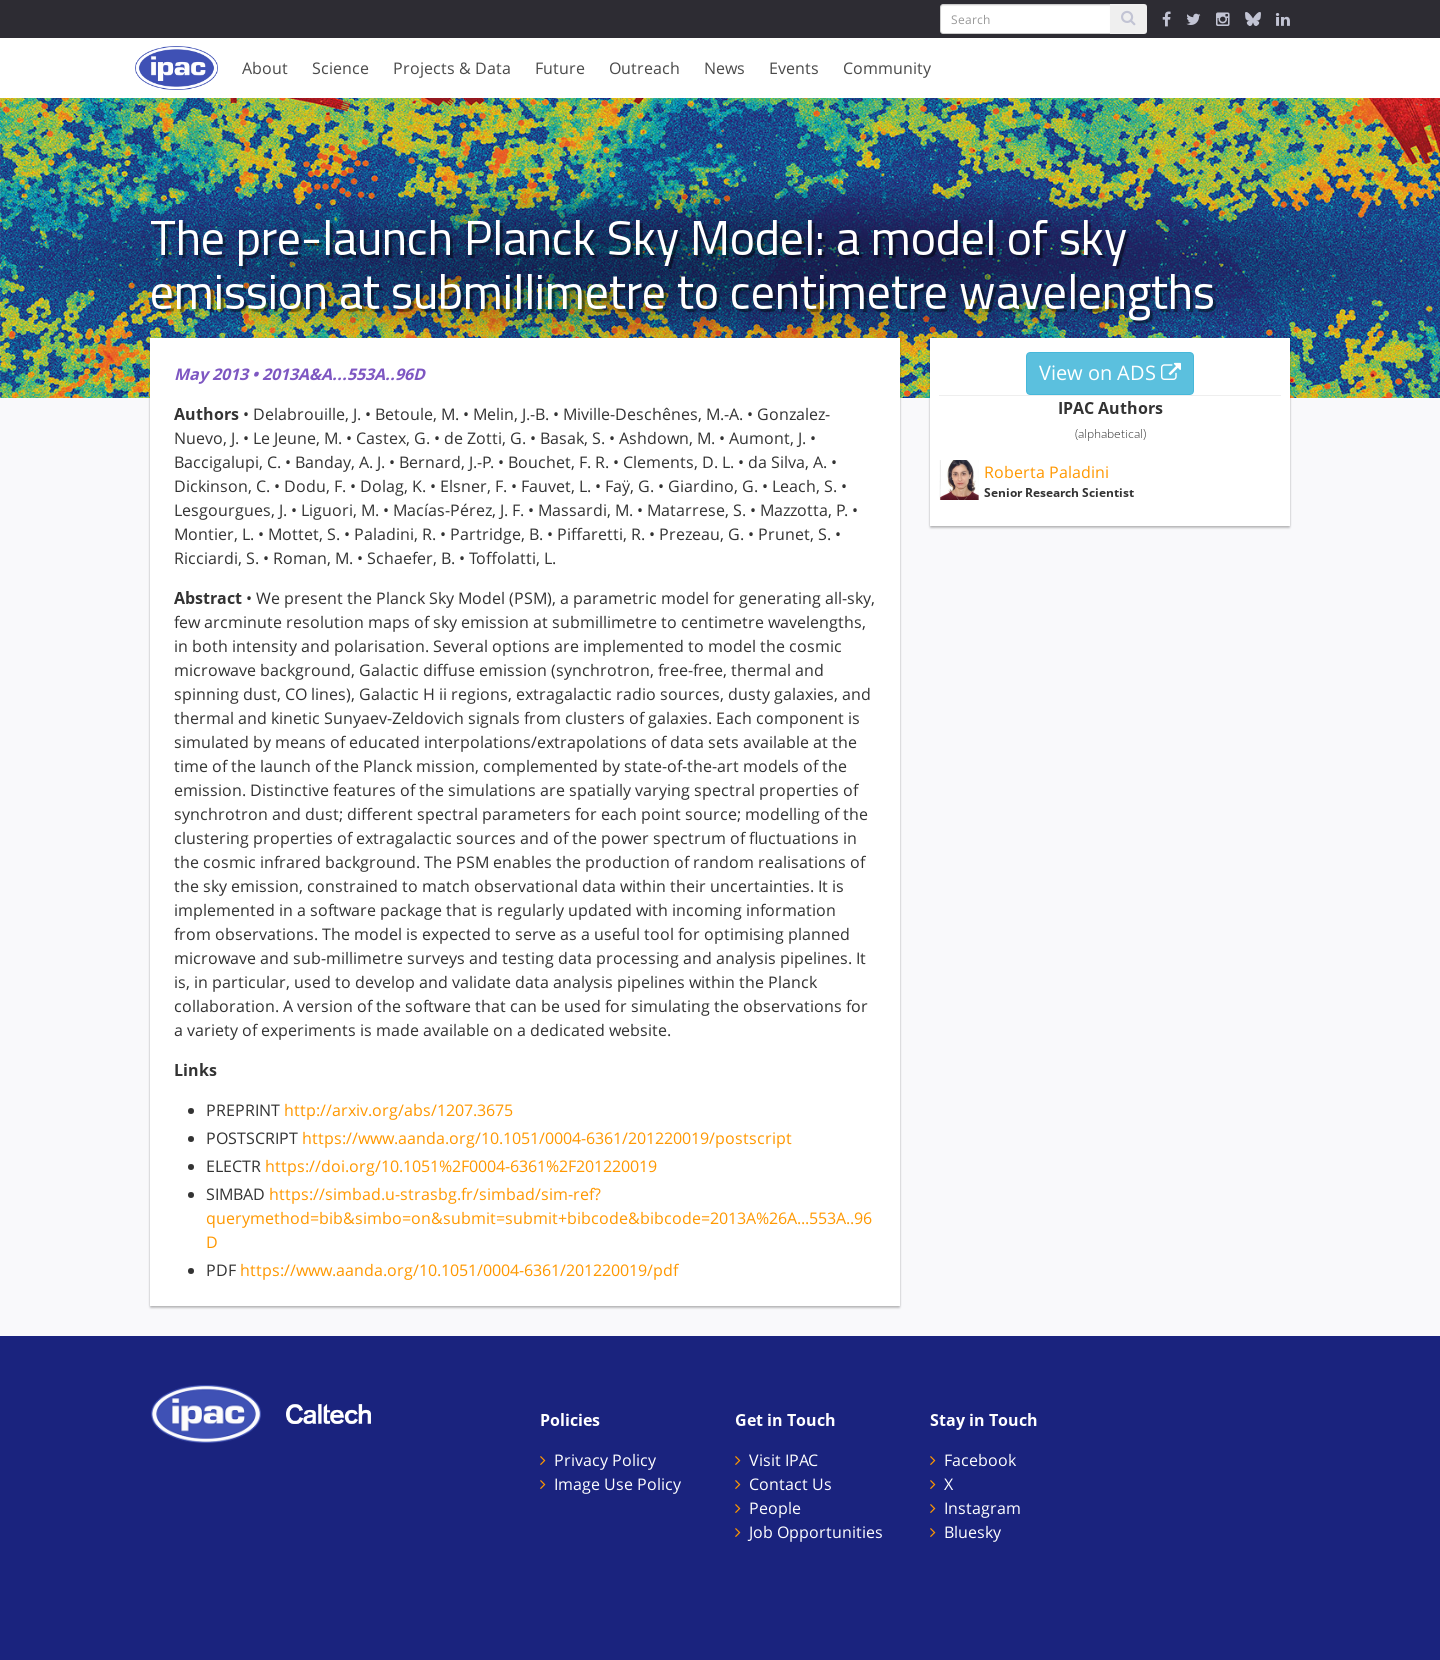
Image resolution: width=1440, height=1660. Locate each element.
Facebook (980, 1460)
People (775, 1508)
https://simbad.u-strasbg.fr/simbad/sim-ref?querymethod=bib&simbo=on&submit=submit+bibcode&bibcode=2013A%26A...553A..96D (539, 1218)
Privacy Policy (605, 1460)
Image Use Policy (617, 1484)
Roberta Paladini (1046, 472)
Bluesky (972, 1532)
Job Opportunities (816, 1532)
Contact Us (790, 1484)
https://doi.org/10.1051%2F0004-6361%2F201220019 (461, 1166)
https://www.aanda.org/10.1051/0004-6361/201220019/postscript (547, 1138)
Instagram (982, 1508)
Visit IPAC (783, 1460)
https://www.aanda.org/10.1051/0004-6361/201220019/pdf (459, 1270)
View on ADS (1110, 372)
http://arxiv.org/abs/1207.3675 (398, 1110)
